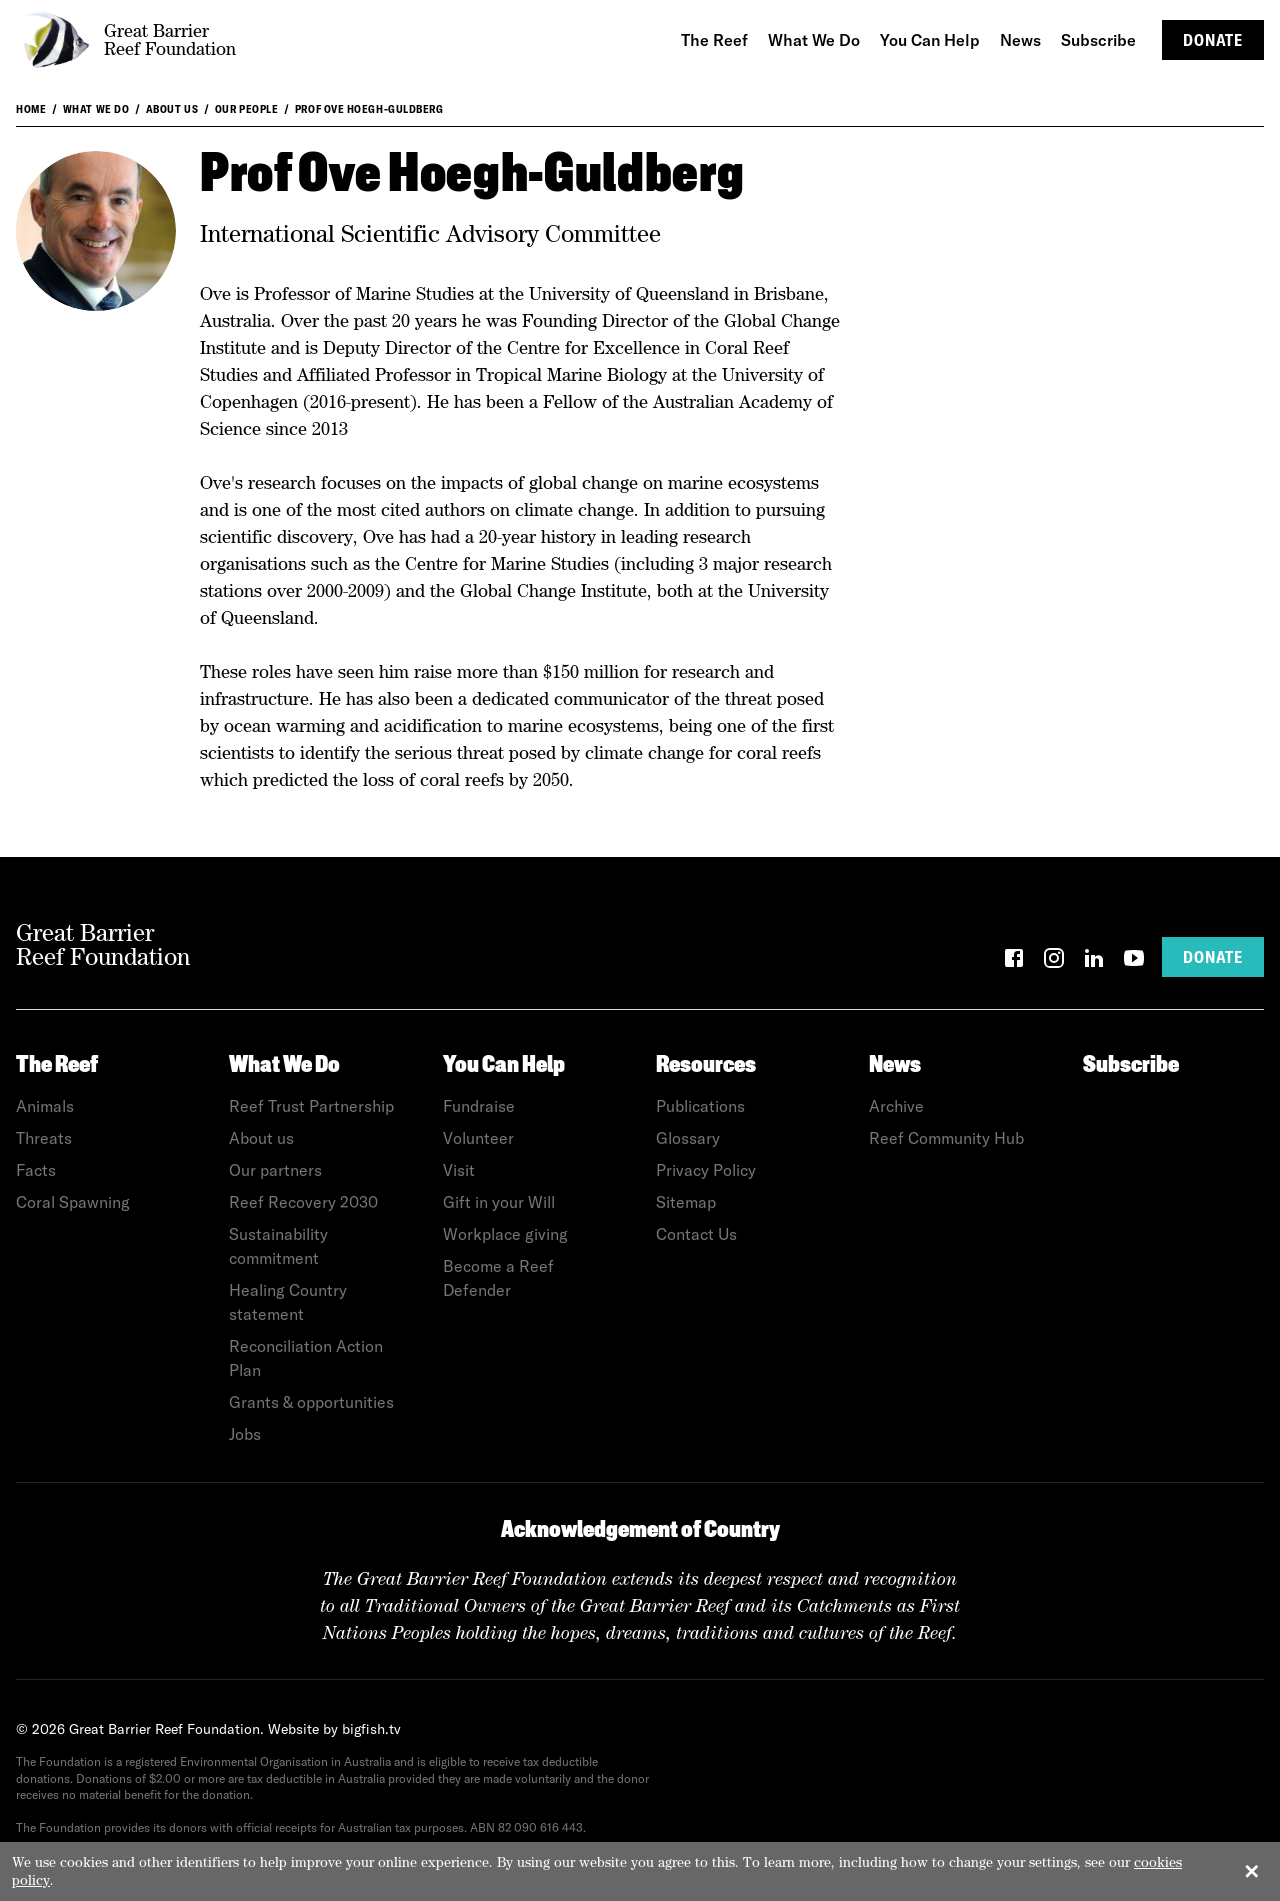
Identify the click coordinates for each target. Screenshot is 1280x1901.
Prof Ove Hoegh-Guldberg (369, 109)
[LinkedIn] (1094, 961)
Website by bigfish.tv (334, 1729)
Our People (247, 109)
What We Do (96, 109)
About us (172, 109)
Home (31, 109)
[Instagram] (1054, 961)
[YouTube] (1134, 961)
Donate (1213, 40)
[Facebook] (1014, 961)
